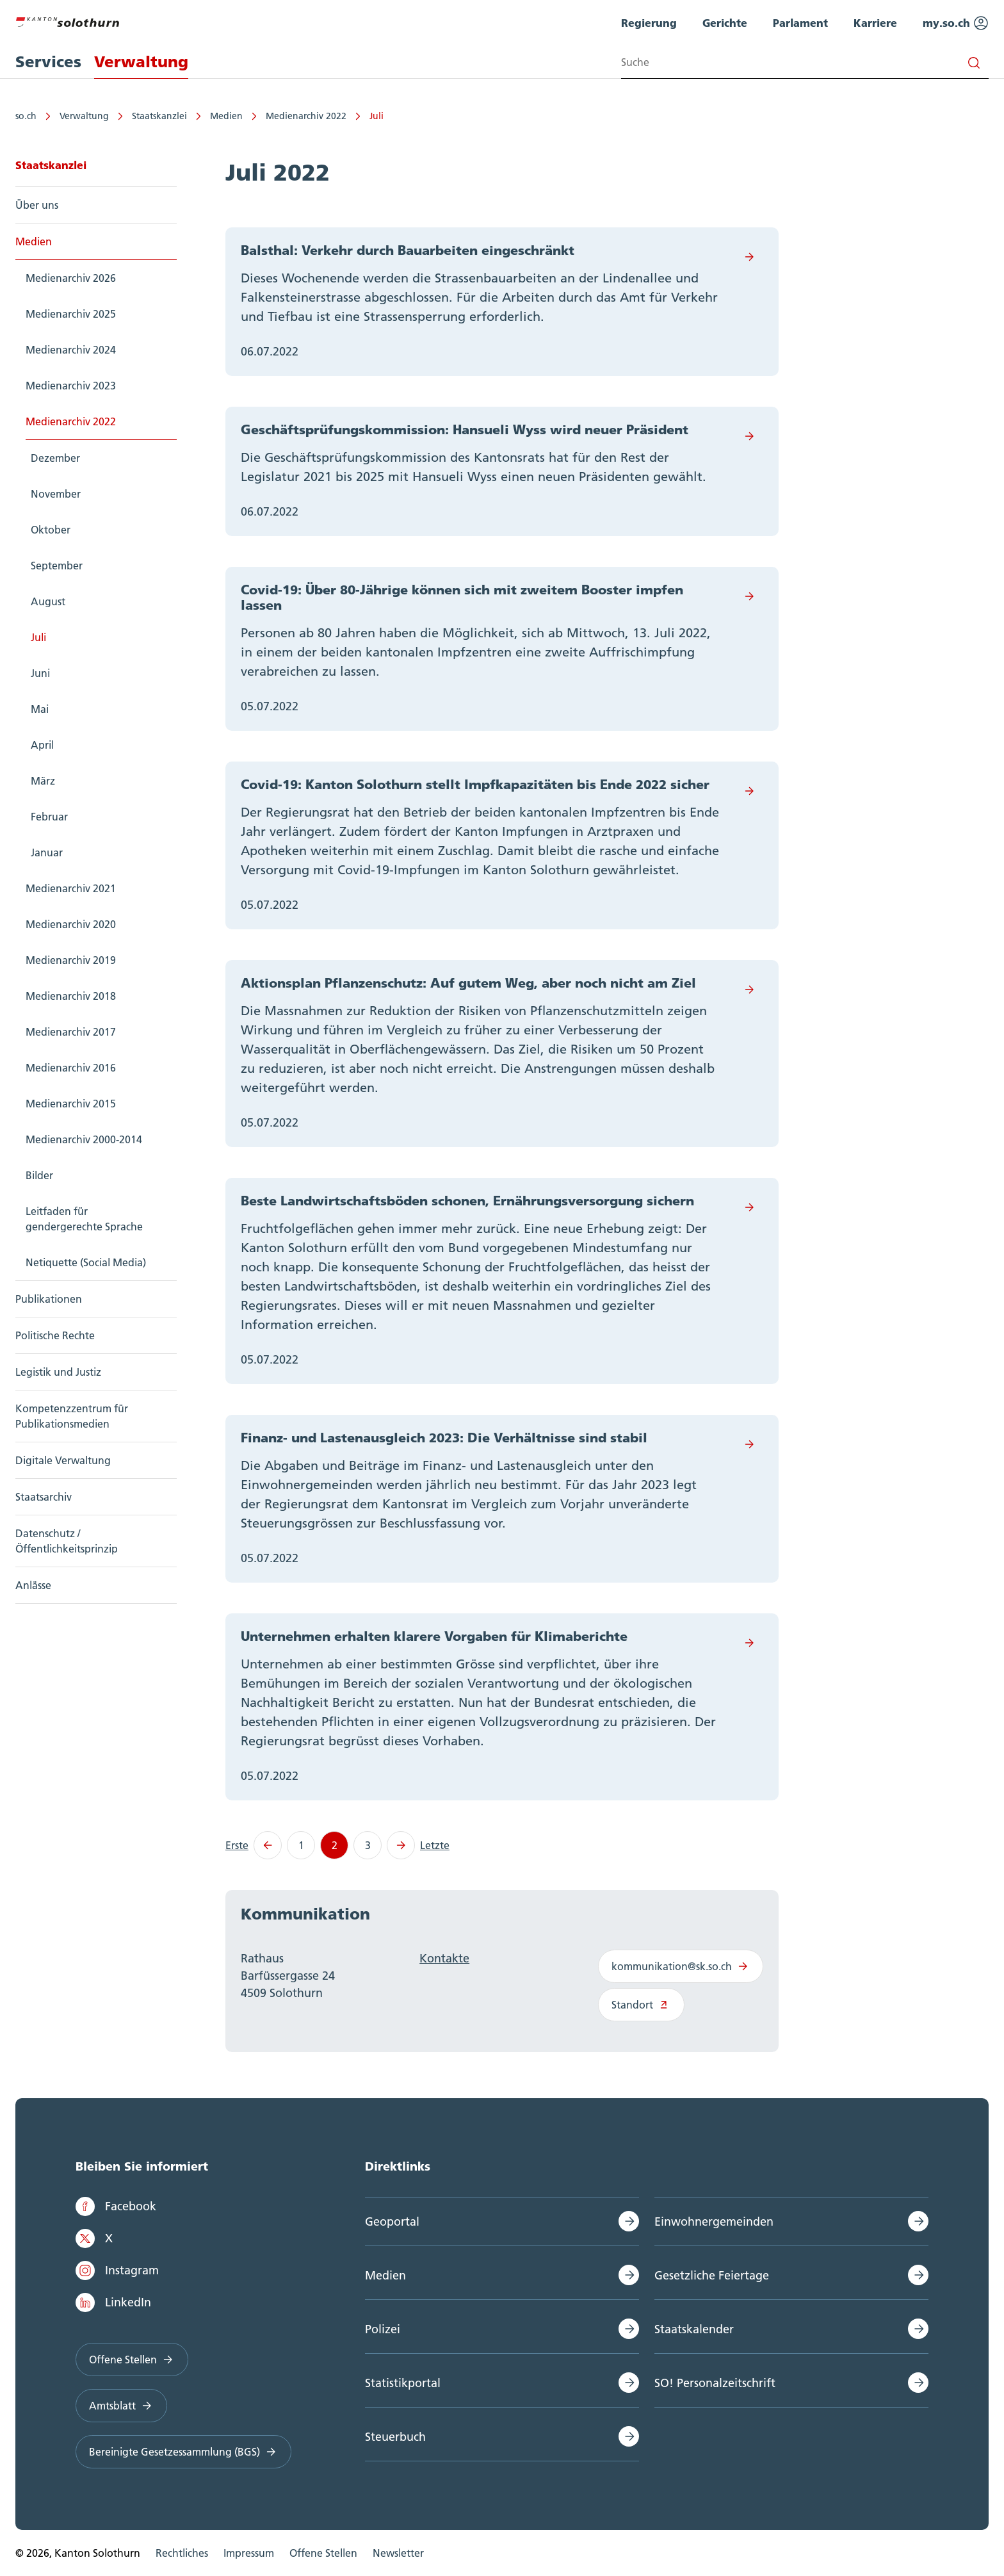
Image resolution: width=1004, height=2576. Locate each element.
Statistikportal (403, 2383)
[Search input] (805, 62)
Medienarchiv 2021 (71, 888)
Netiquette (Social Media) (86, 1262)
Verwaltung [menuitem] (141, 62)
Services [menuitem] (48, 62)
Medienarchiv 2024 (71, 349)
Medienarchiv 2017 (71, 1031)
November (56, 493)
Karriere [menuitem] (875, 22)
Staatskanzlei (159, 116)
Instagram (117, 2270)
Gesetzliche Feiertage (711, 2275)
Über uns (36, 205)
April (42, 744)
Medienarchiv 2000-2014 (84, 1139)
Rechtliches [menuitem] (182, 2553)
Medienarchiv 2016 (71, 1067)
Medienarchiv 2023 (71, 385)
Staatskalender (694, 2329)
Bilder (39, 1175)
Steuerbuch (395, 2436)
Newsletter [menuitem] (398, 2553)
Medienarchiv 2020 (71, 924)
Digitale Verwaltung (63, 1460)
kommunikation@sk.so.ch (680, 1966)
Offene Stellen (132, 2359)
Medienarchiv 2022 (306, 116)
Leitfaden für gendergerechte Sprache (84, 1219)
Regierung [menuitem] (649, 22)
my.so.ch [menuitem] (956, 23)
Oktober (50, 529)
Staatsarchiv (43, 1496)
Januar (47, 852)
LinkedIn (113, 2302)
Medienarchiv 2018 (71, 996)
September (57, 565)
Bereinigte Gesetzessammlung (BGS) (183, 2452)
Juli (376, 116)
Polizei (382, 2329)
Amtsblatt (121, 2406)
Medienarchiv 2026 (71, 278)
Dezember (55, 458)
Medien (226, 116)
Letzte (434, 1845)
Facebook (116, 2206)
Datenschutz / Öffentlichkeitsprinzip (66, 1541)
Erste (236, 1845)
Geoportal (392, 2221)
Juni (40, 673)
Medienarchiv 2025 (71, 313)
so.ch (25, 116)
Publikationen (48, 1298)
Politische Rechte (55, 1335)
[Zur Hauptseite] (67, 20)
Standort (641, 2005)
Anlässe (33, 1585)
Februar (49, 816)
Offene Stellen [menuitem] (323, 2553)
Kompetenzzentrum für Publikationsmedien (71, 1416)
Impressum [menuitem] (248, 2553)
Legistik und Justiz (58, 1371)
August (48, 601)
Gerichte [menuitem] (724, 22)
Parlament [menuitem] (800, 22)
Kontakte (444, 1958)
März (43, 780)
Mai (40, 709)
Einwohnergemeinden (713, 2221)
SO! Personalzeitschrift (714, 2383)
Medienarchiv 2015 (71, 1103)
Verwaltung (84, 116)
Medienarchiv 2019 (71, 960)
